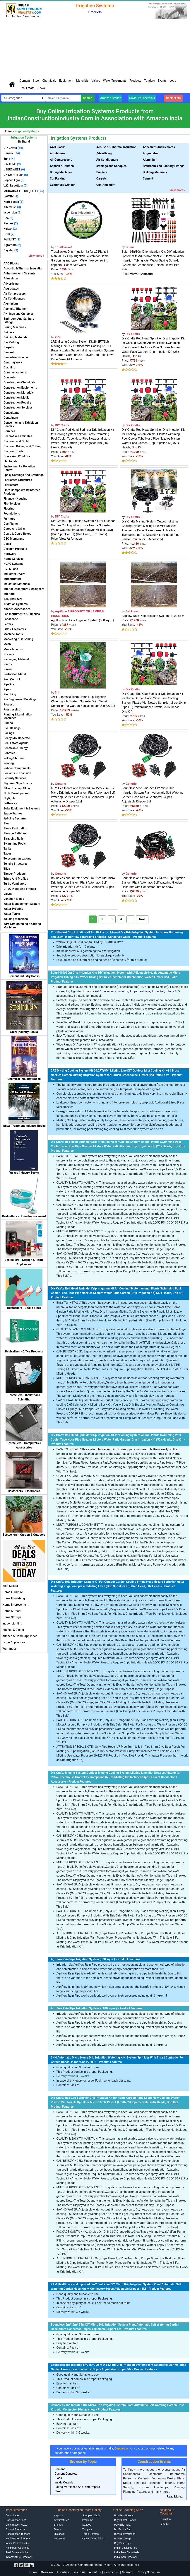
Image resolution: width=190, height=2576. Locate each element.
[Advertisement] (95, 48)
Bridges (58, 2524)
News (41, 88)
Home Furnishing (13, 1598)
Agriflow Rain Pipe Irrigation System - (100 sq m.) (154, 615)
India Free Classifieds (126, 2552)
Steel (36, 80)
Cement (25, 80)
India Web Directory (125, 2556)
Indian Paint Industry (17, 2543)
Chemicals (49, 80)
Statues (86, 2524)
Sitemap (127, 2572)
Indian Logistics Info (125, 2547)
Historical (59, 2533)
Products (135, 80)
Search (87, 98)
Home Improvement (15, 1604)
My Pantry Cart (122, 2529)
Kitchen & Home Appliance (19, 1636)
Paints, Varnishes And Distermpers (77, 2487)
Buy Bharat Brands (125, 2520)
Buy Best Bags (122, 2538)
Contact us (111, 2572)
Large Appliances (13, 1642)
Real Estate (27, 88)
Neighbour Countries (17, 2547)
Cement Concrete (65, 2473)
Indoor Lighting (12, 1623)
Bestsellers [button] (173, 98)
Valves (95, 80)
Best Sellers (10, 1586)
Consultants (12, 2515)
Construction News (16, 2524)
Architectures (61, 2520)
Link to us (79, 2572)
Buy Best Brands (123, 2515)
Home (33, 2572)
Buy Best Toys (122, 2543)
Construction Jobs (16, 2520)
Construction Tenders (18, 2533)
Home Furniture (12, 1592)
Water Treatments (114, 80)
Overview (47, 2572)
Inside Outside (63, 2482)
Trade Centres (90, 2533)
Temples (87, 2529)
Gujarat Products (15, 2529)
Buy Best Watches (124, 2533)
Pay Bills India (122, 2524)
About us (95, 2572)
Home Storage (11, 1617)
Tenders (149, 80)
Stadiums (87, 2520)
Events (162, 80)
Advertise (63, 2572)
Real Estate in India (17, 2552)
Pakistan (166, 2519)
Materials (82, 80)
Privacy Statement (149, 2572)
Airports (58, 2515)
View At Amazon (141, 273)
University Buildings (93, 2538)
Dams (57, 2529)
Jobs (173, 80)
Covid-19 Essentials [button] (142, 98)
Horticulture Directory (18, 2538)
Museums (59, 2538)
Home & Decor (11, 1611)
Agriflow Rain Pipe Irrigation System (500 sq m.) (82, 620)
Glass (58, 2478)
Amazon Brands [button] (110, 98)
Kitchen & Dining (13, 1630)
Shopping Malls (91, 2515)
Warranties (9, 1648)
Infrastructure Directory (19, 2556)
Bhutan (165, 2523)
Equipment (66, 80)
